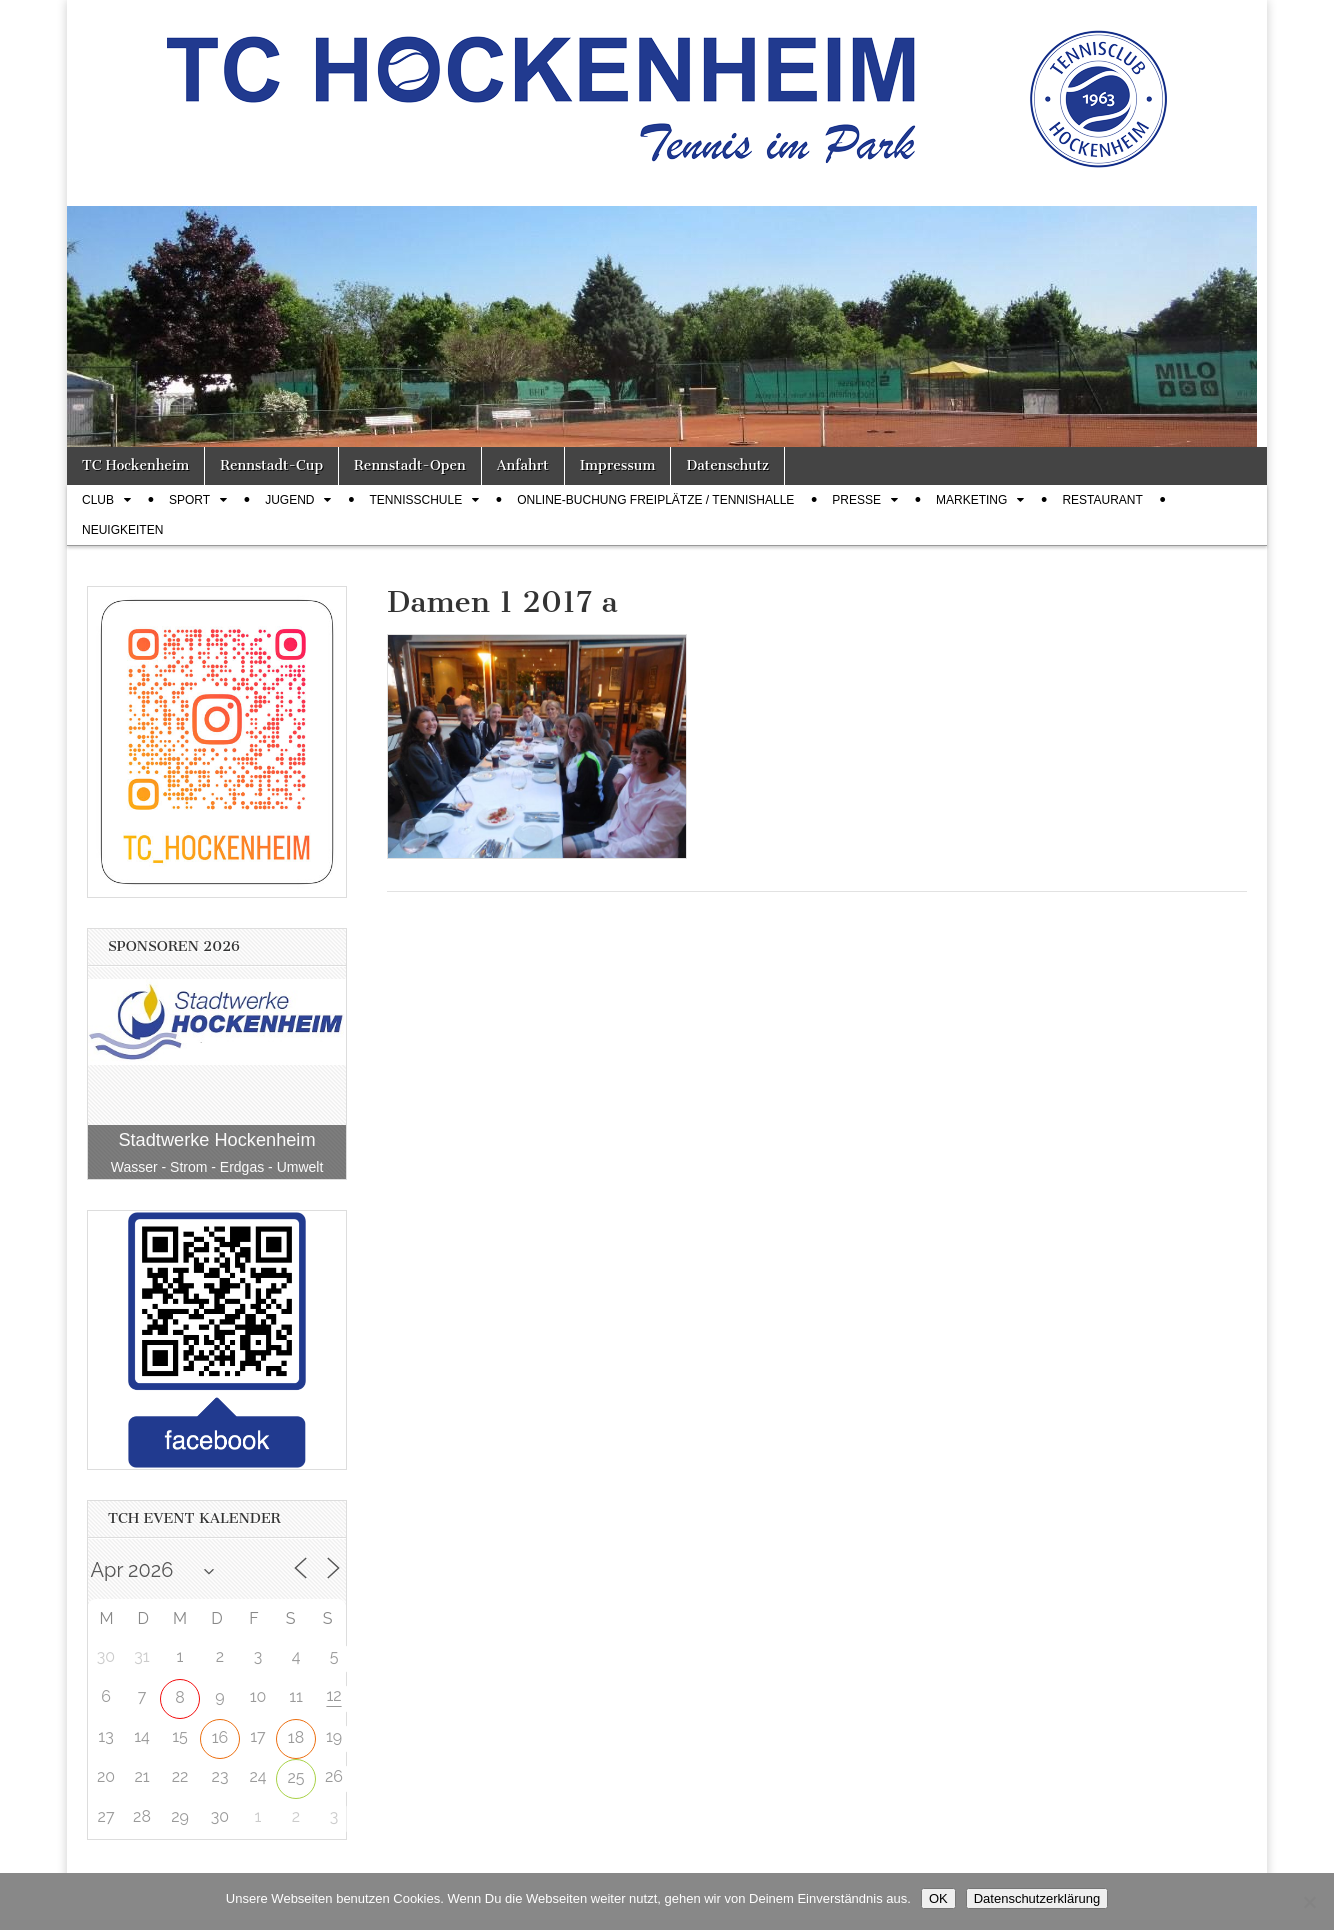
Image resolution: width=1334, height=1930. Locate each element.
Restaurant (1102, 500)
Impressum (618, 465)
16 (220, 1737)
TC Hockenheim (135, 465)
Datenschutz (727, 465)
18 (296, 1737)
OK (938, 1898)
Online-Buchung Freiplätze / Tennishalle (655, 500)
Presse (856, 500)
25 (295, 1777)
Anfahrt (523, 465)
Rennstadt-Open (410, 465)
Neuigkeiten (122, 530)
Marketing (971, 500)
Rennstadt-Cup (271, 465)
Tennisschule (415, 500)
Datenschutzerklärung (1037, 1898)
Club (98, 500)
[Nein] (1309, 1902)
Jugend (289, 500)
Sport (189, 500)
